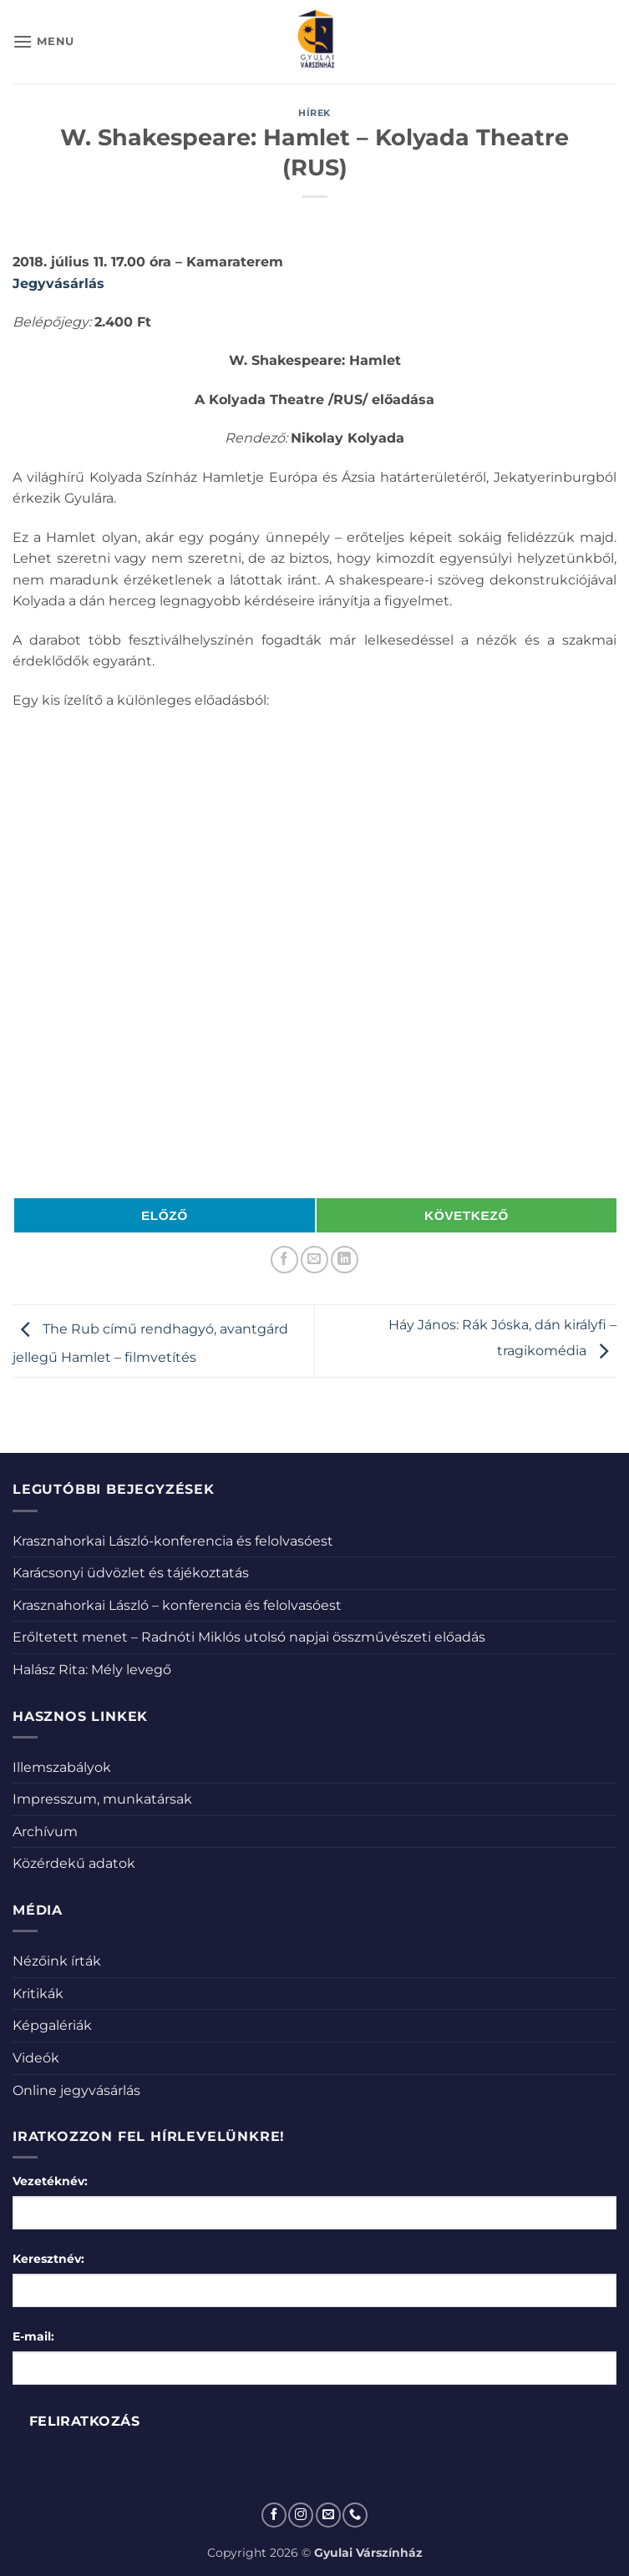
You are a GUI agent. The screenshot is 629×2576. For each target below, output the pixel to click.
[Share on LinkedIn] (344, 1259)
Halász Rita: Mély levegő (92, 1670)
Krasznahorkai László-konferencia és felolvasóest (173, 1541)
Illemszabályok (62, 1767)
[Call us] (355, 2515)
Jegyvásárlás (58, 283)
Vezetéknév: (50, 2181)
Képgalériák (52, 2025)
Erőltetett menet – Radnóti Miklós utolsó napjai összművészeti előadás (249, 1637)
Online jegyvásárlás (76, 2090)
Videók (36, 2058)
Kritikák (38, 1994)
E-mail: (33, 2336)
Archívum (45, 1832)
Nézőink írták (57, 1961)
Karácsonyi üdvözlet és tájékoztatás (131, 1573)
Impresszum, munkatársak (102, 1799)
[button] (43, 41)
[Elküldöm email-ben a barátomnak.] (314, 1259)
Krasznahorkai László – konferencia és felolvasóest (177, 1605)
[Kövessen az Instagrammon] (300, 2515)
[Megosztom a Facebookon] (284, 1259)
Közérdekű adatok (74, 1863)
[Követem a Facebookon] (274, 2515)
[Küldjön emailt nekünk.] (328, 2515)
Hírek (314, 113)
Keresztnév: (48, 2258)
